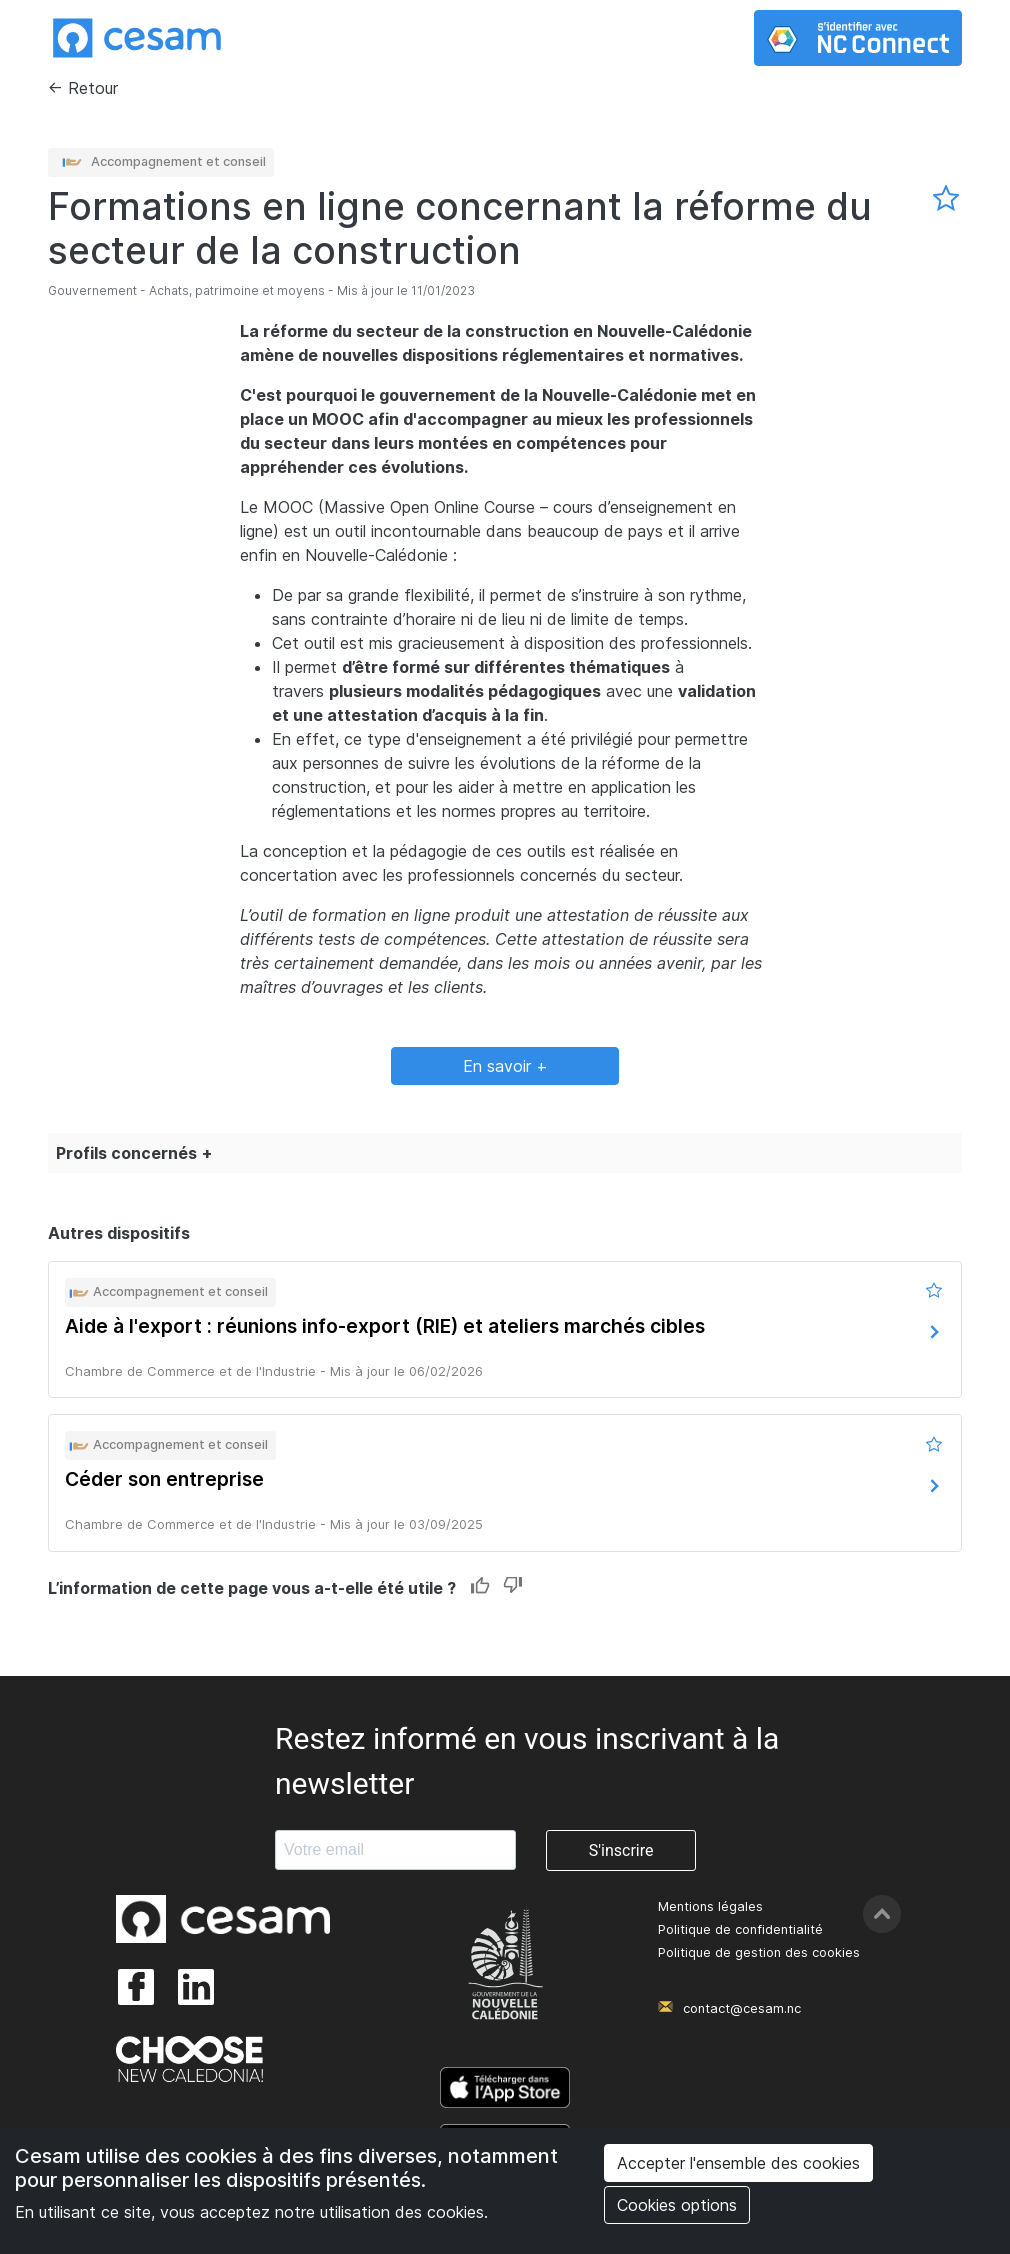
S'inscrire (621, 1850)
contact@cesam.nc (742, 2008)
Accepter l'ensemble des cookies (738, 2163)
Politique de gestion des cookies (759, 1952)
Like (480, 1586)
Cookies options (677, 2205)
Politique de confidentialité (740, 1929)
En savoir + (505, 1066)
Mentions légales (710, 1906)
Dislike (512, 1586)
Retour (93, 88)
